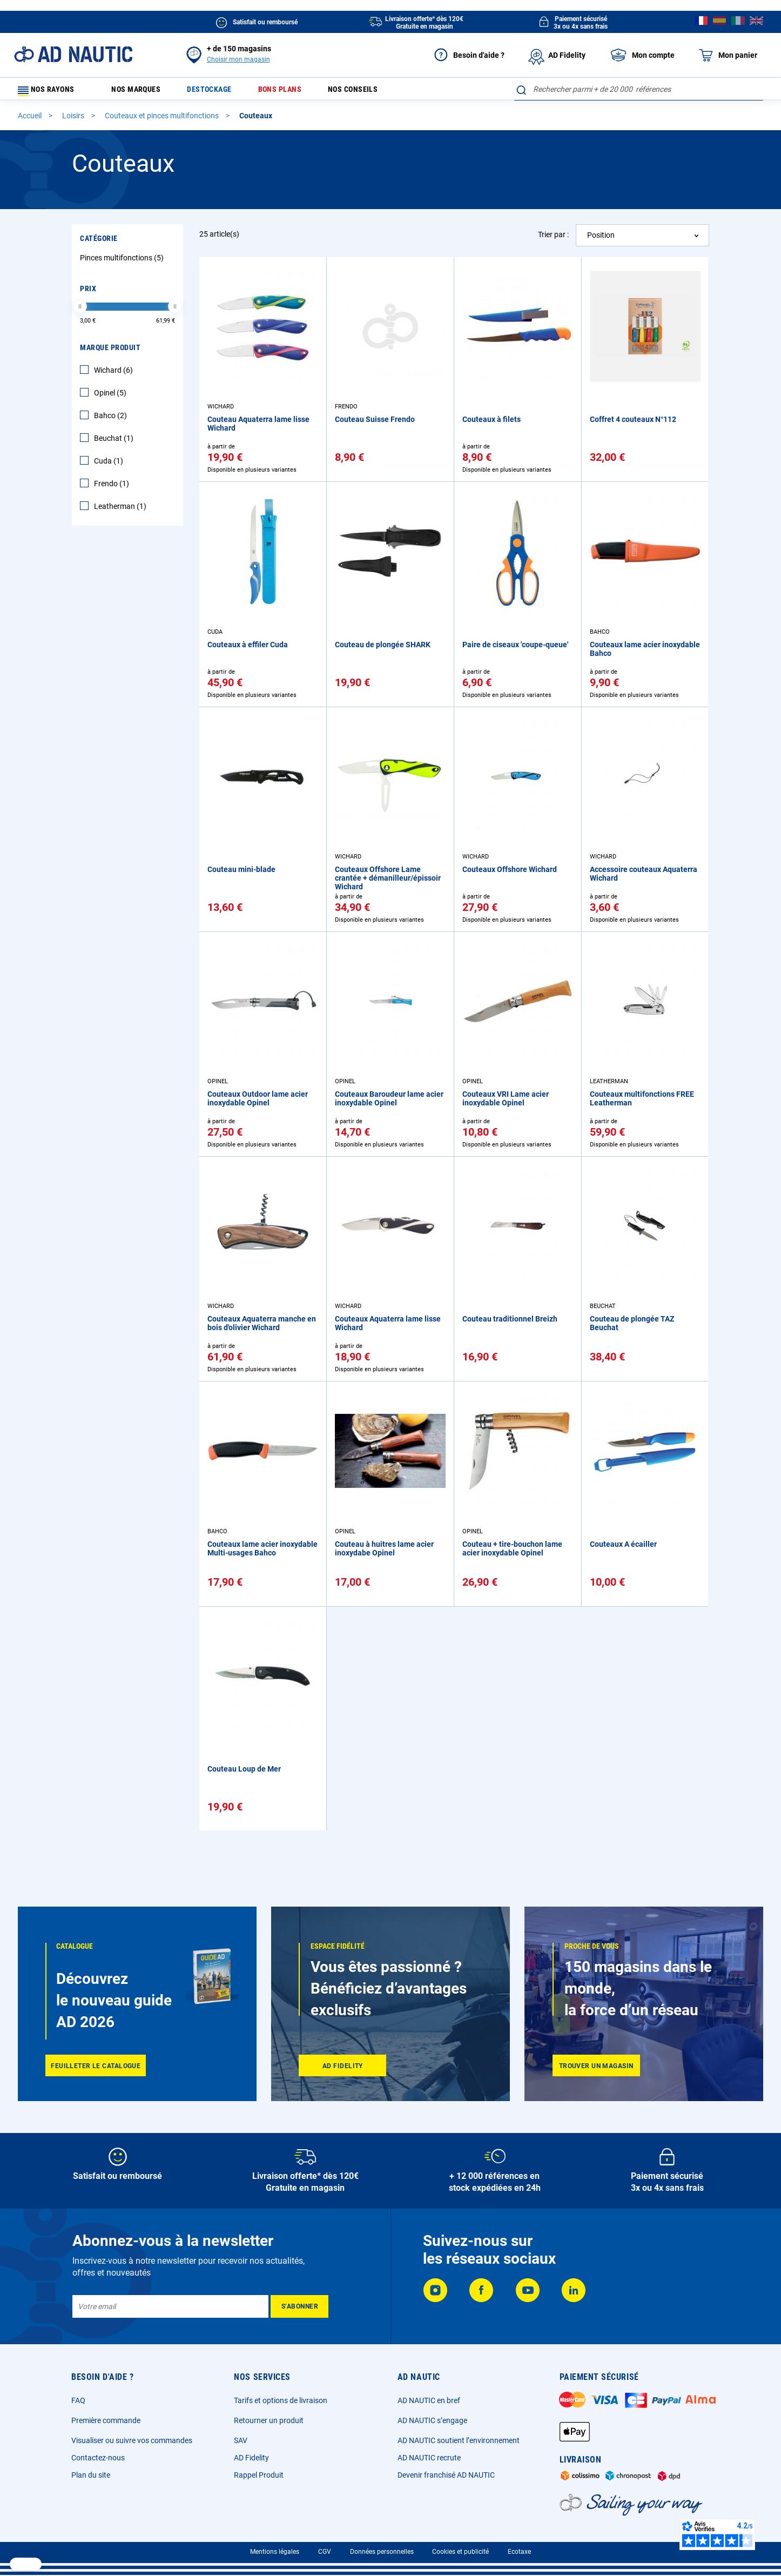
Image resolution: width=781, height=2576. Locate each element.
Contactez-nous (98, 2457)
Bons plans (298, 91)
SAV (240, 2440)
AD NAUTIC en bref (429, 2400)
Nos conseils (378, 91)
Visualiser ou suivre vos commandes (131, 2440)
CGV (324, 2551)
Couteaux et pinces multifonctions (162, 120)
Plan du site (90, 2475)
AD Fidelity (251, 2457)
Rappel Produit (259, 2475)
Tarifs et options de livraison (280, 2400)
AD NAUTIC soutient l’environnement (459, 2440)
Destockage (221, 91)
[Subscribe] (299, 2306)
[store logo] (73, 54)
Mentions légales (274, 2551)
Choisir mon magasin (238, 59)
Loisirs (74, 120)
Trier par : (553, 239)
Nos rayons (51, 91)
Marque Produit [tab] (110, 352)
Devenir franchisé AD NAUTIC (446, 2475)
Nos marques (141, 91)
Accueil (30, 120)
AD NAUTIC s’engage (432, 2420)
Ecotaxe (519, 2551)
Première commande (105, 2420)
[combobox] (638, 89)
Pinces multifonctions (123, 262)
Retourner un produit (269, 2420)
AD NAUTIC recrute (429, 2457)
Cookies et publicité (460, 2551)
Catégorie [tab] (99, 243)
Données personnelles (382, 2551)
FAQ (78, 2400)
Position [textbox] (601, 240)
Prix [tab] (88, 293)
